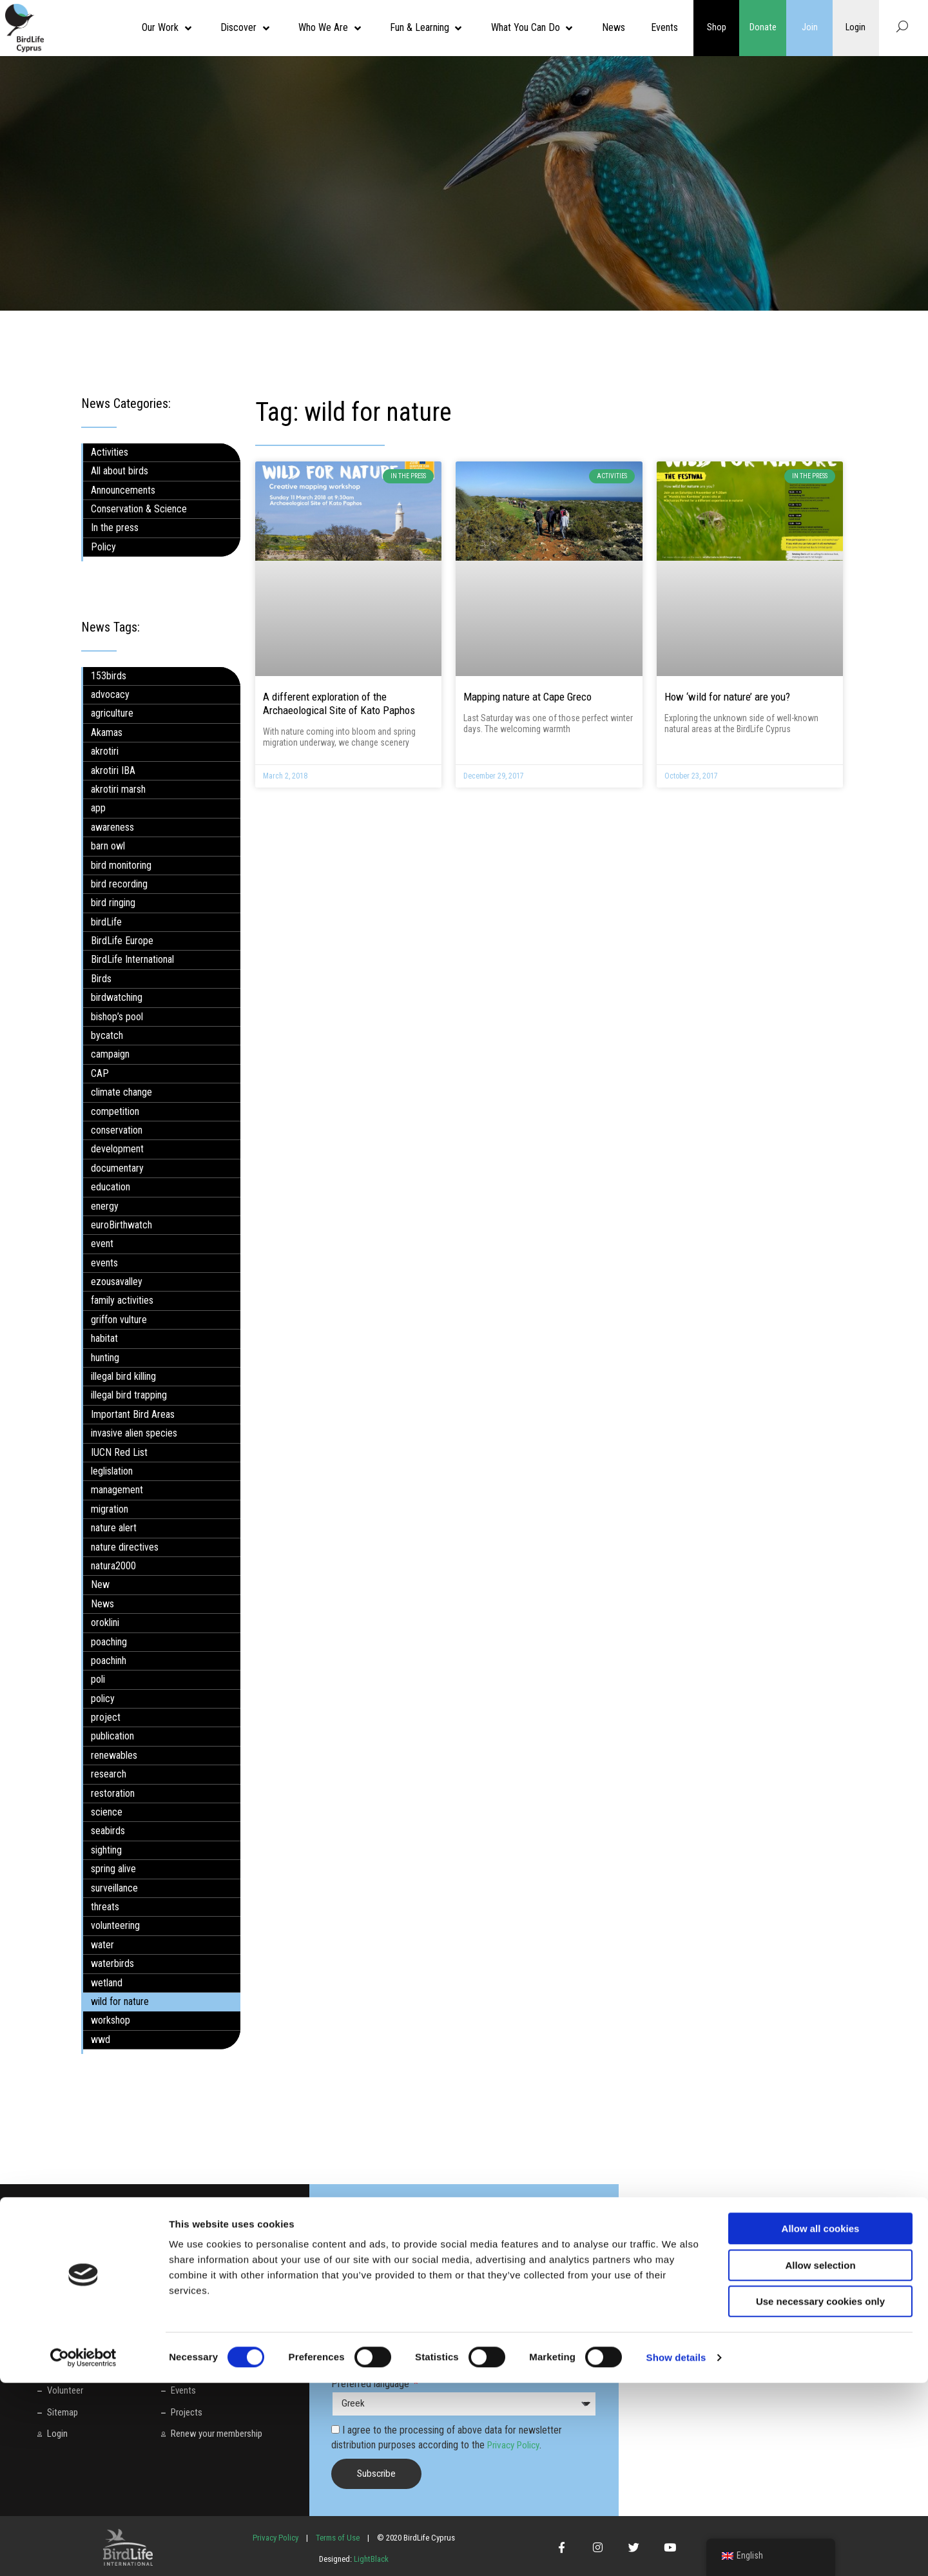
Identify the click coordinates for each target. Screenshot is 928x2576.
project (106, 1717)
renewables (114, 1755)
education (110, 1187)
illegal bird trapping (129, 1395)
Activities (109, 452)
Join (810, 28)
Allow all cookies (821, 2421)
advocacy (110, 694)
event (102, 1243)
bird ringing (113, 902)
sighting (106, 1850)
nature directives (125, 1546)
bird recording (119, 884)
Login (856, 28)
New (100, 1584)
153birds (108, 675)
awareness (112, 827)
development (117, 1149)
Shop (716, 28)
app (98, 808)
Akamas (106, 732)
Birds (101, 979)
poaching (109, 1641)
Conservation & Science (139, 509)
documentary (117, 1168)
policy (103, 1698)
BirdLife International (132, 959)
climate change (121, 1092)
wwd (100, 2039)
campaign (110, 1054)
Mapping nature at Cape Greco (527, 696)
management (117, 1490)
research (108, 1774)
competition (115, 1111)
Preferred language (371, 2383)
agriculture (112, 713)
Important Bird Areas (133, 1414)
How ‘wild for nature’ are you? (727, 696)
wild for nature (120, 2001)
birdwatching (116, 997)
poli (98, 1679)
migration (109, 1509)
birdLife (106, 921)
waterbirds (112, 1963)
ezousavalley (116, 1281)
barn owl (108, 846)
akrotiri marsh (118, 789)
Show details (676, 2550)
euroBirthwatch (121, 1225)
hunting (105, 1357)
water (102, 1945)
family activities (122, 1300)
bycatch (107, 1035)
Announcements (123, 489)
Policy (103, 547)
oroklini (105, 1622)
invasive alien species (134, 1433)
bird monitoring (121, 864)
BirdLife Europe (122, 941)
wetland (106, 1982)
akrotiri (105, 751)
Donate (763, 28)
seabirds (108, 1831)
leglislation (112, 1471)
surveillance (114, 1887)
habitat (104, 1338)
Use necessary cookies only (820, 2494)
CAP (100, 1073)
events (104, 1263)
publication (112, 1736)
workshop (110, 2020)
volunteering (115, 1925)
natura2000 (113, 1566)
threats (105, 1907)
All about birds (119, 471)
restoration (113, 1793)
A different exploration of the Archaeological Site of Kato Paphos (339, 703)
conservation (116, 1130)
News (102, 1604)
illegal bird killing (123, 1376)
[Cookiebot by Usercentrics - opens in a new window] (83, 2551)
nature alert (114, 1528)
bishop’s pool (117, 1016)
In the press (115, 527)
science (106, 1812)
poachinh (108, 1660)
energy (105, 1205)
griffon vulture (119, 1319)
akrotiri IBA (113, 770)
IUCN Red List (119, 1452)
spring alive (113, 1869)
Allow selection (820, 2458)
